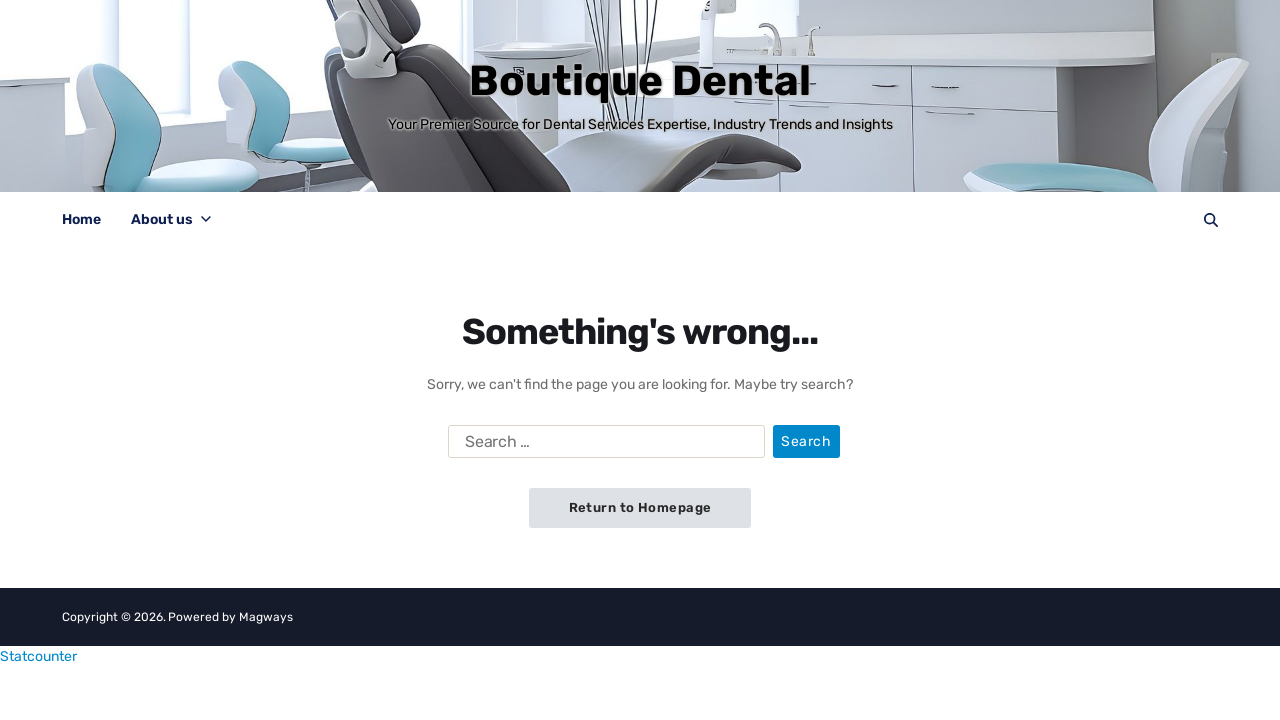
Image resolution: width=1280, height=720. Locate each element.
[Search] (1211, 220)
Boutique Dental (640, 81)
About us (171, 219)
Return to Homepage (640, 507)
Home (81, 219)
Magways (266, 617)
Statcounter (38, 656)
